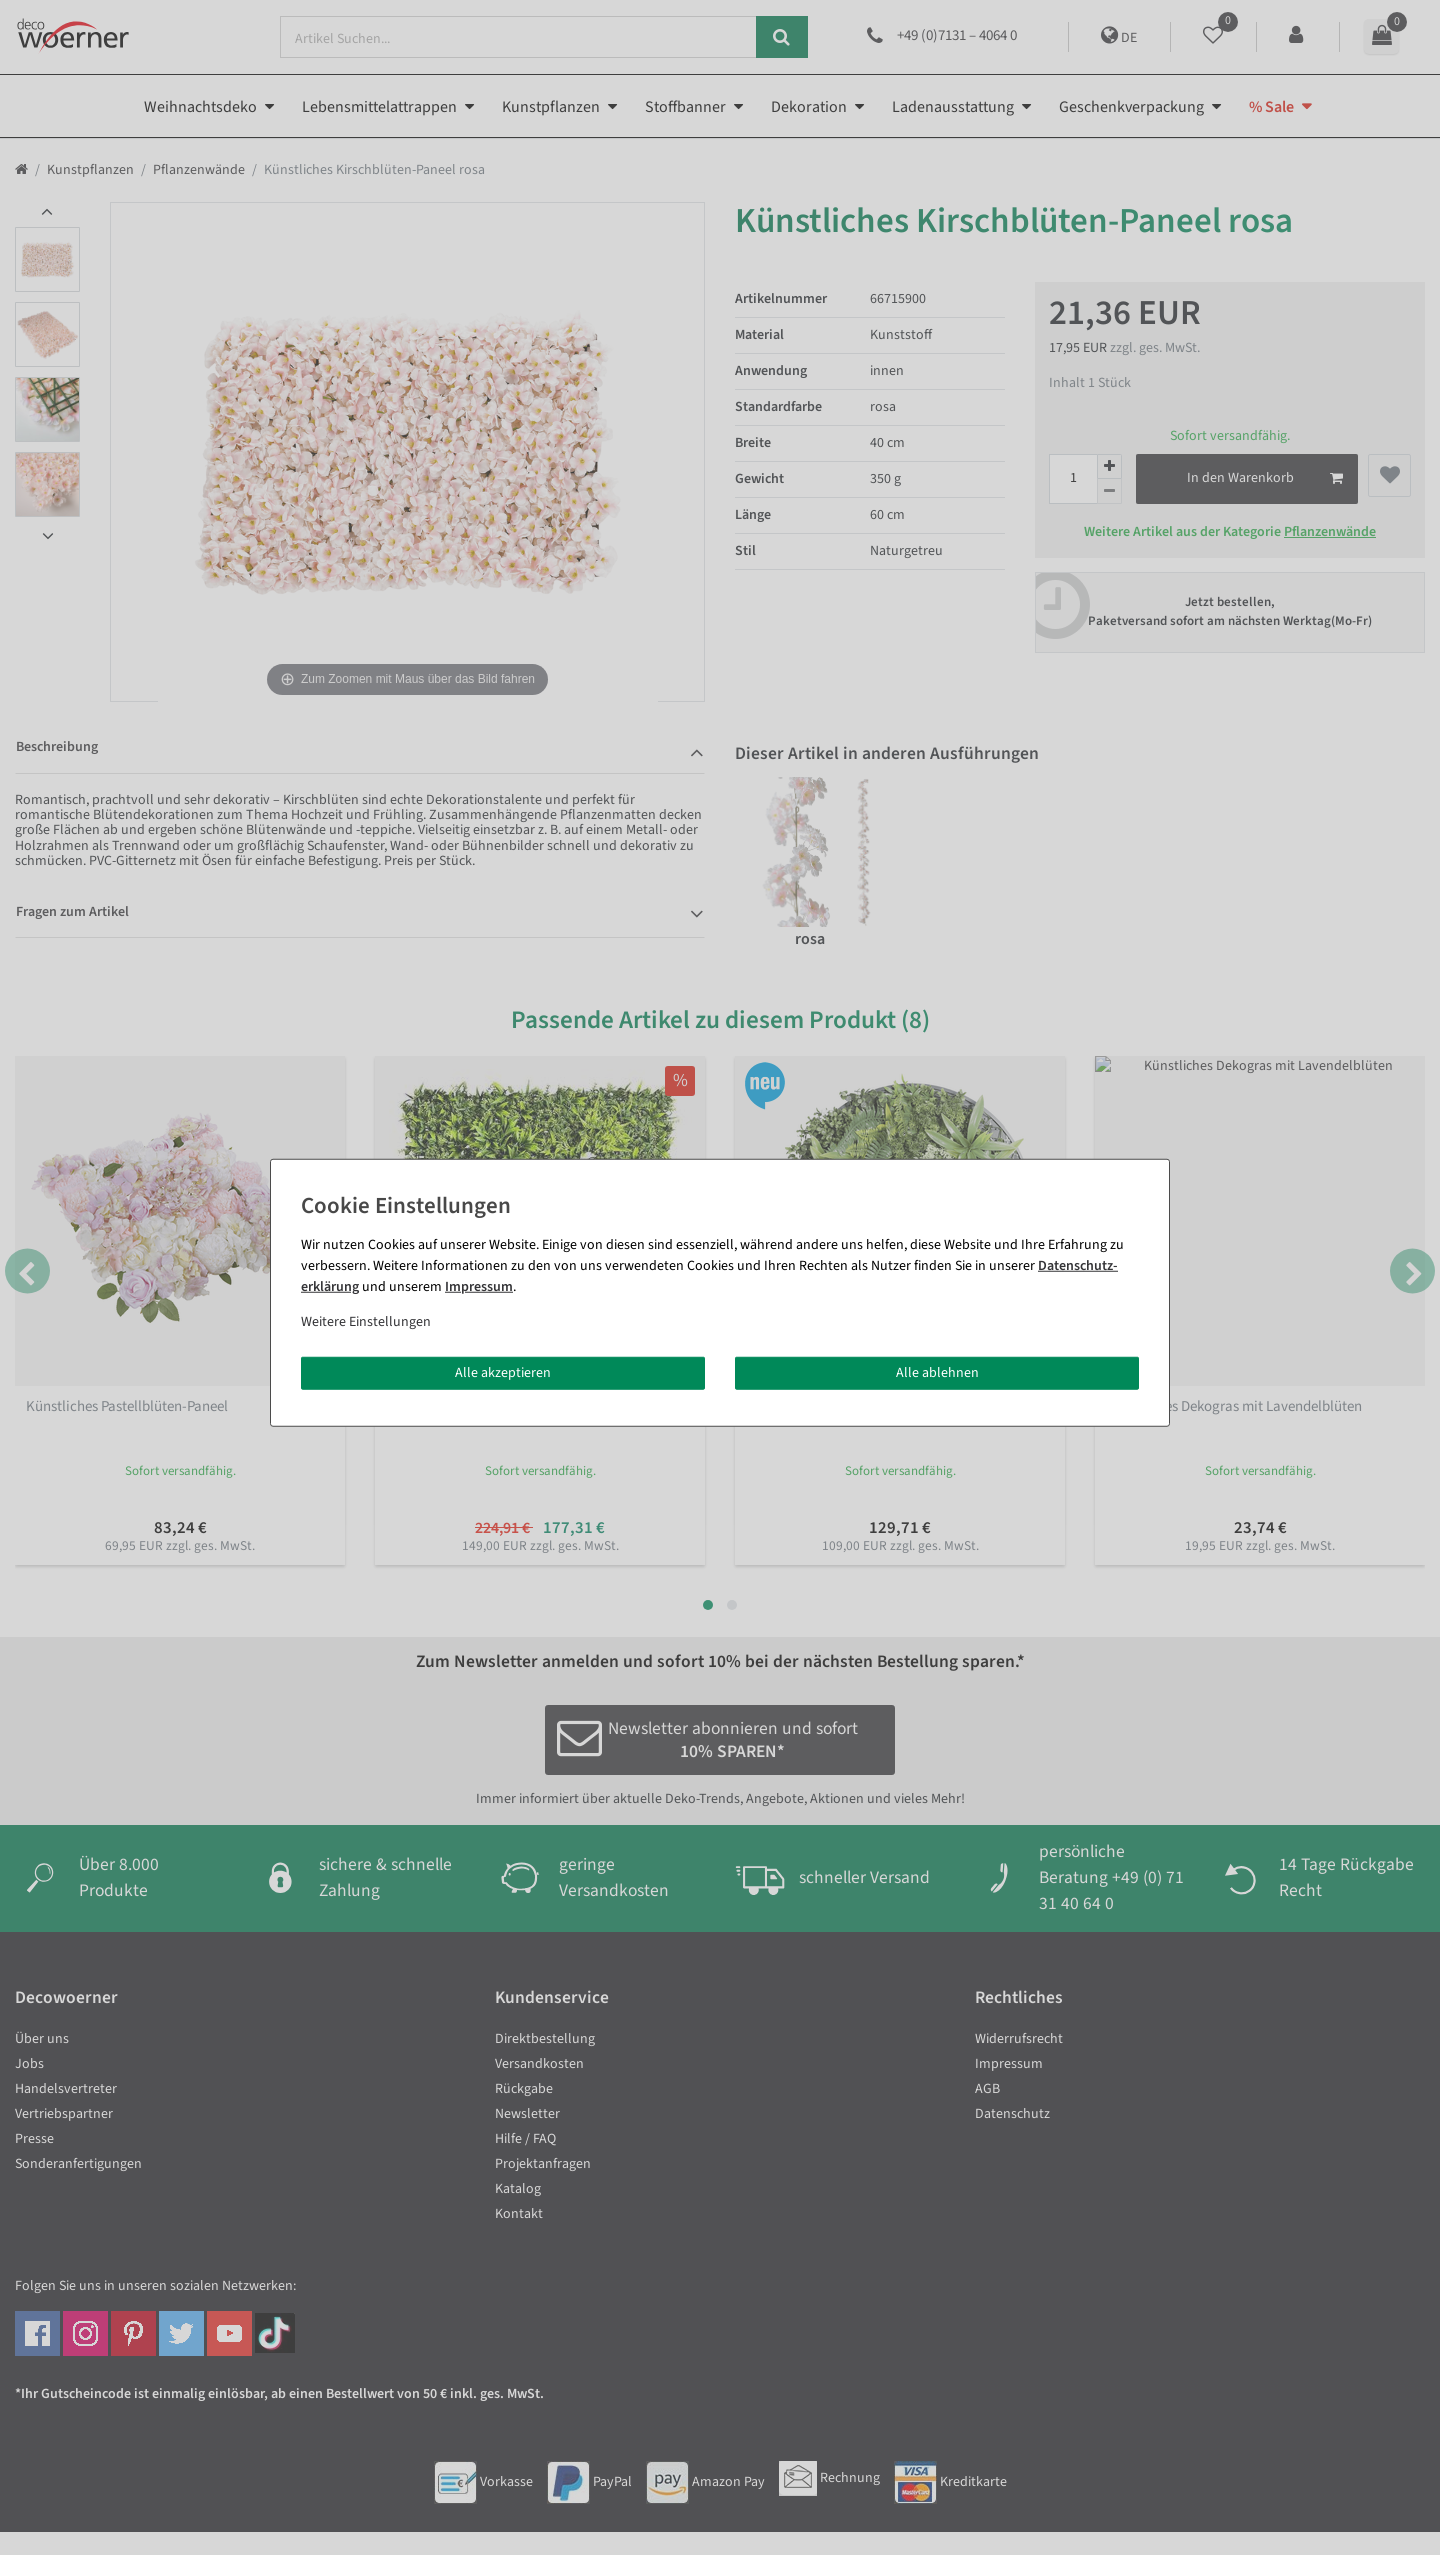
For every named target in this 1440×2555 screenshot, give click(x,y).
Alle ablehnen (937, 1372)
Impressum (479, 1286)
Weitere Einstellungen (366, 1321)
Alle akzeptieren (503, 1372)
